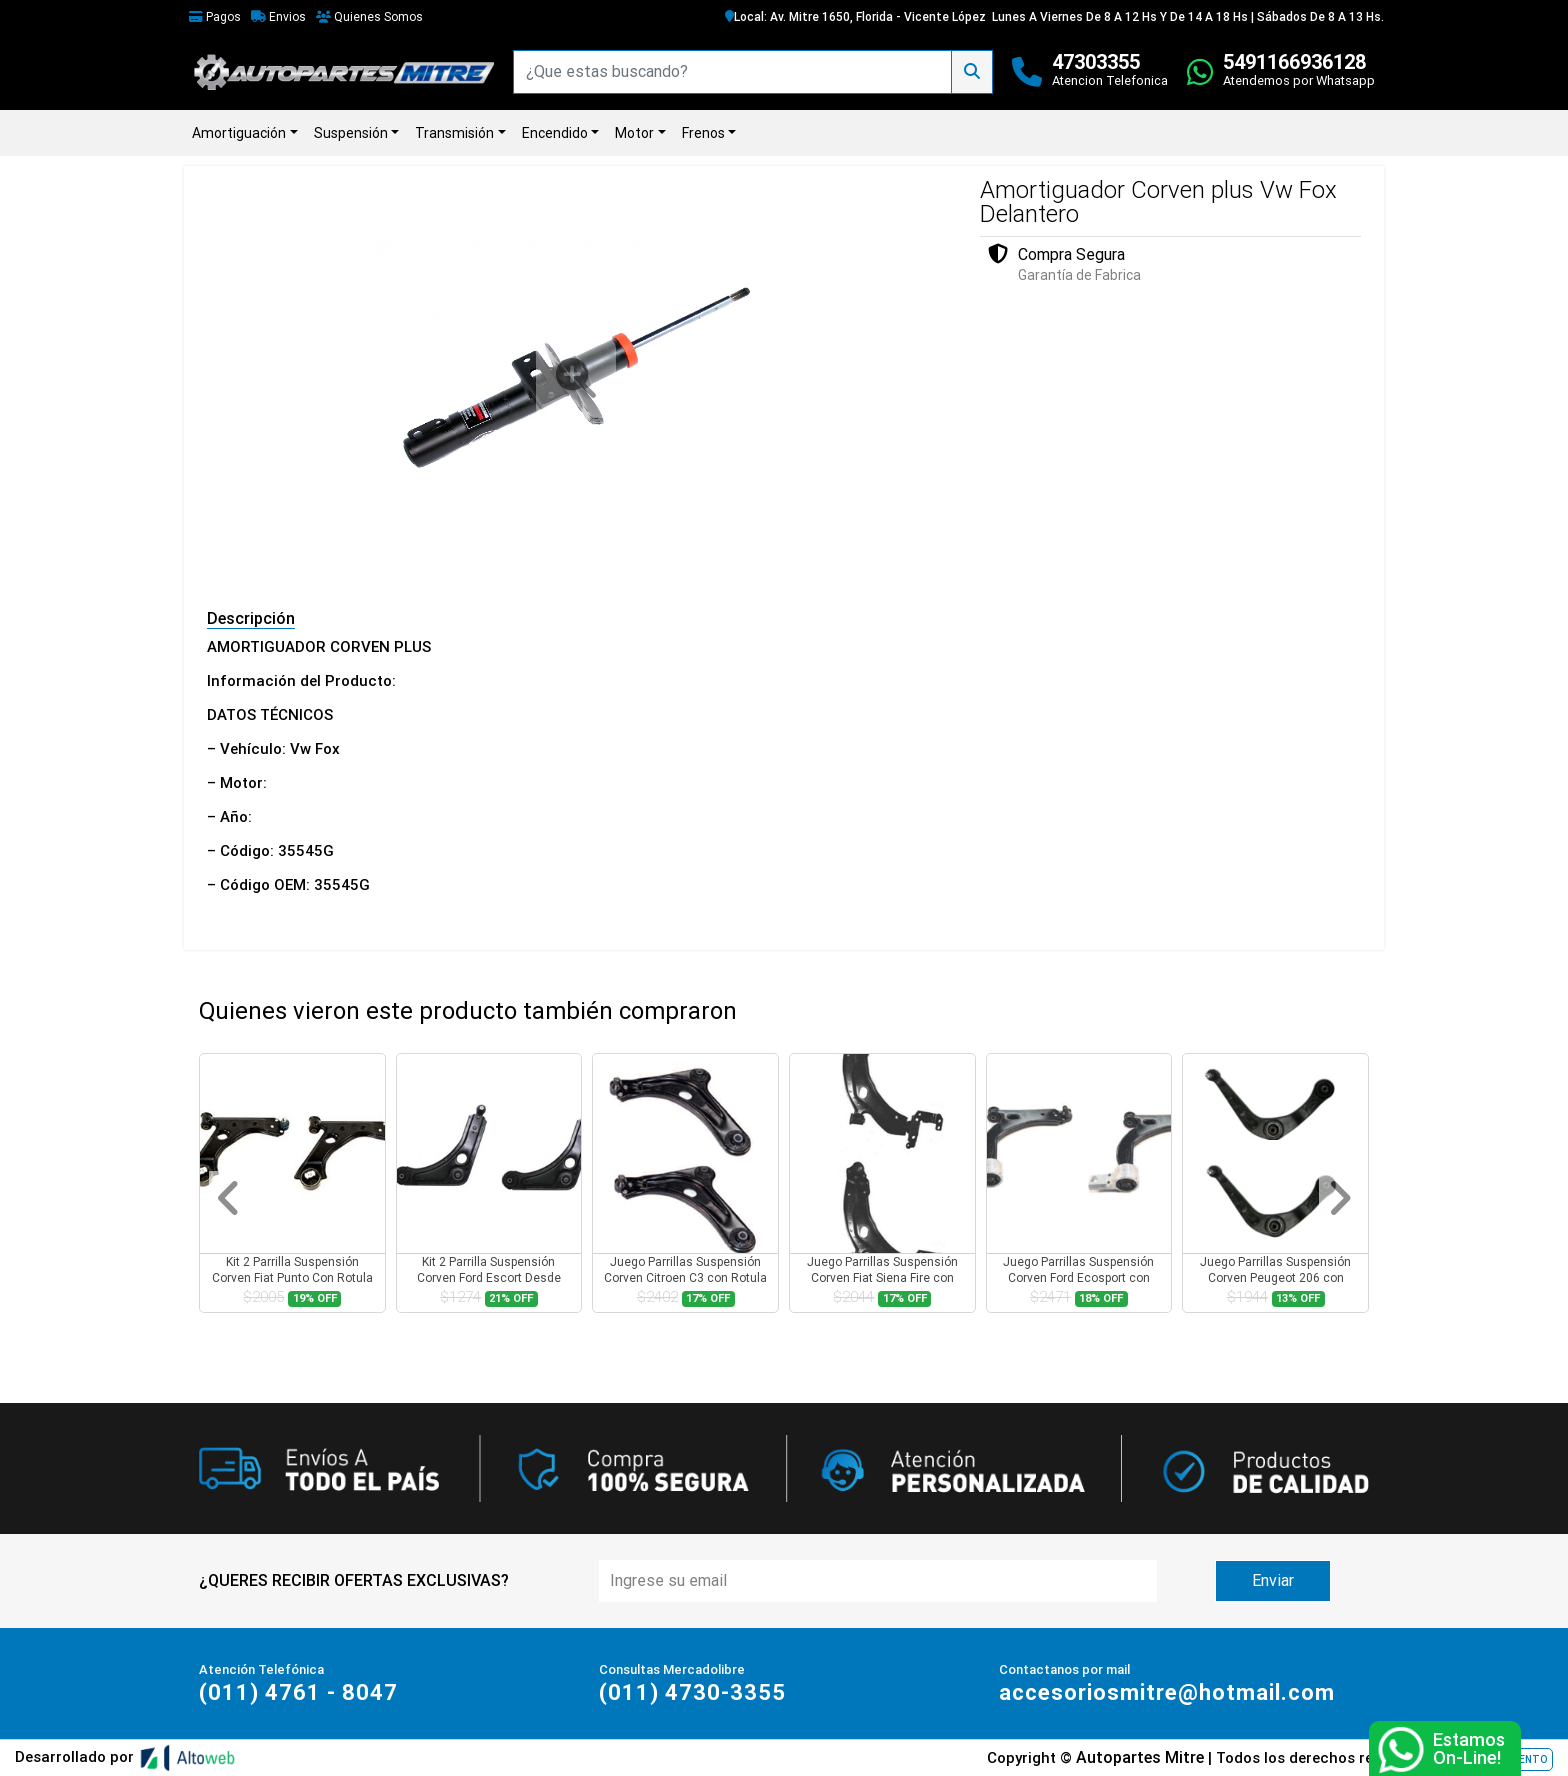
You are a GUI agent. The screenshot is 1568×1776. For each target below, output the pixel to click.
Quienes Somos (369, 17)
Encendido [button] (555, 133)
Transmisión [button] (454, 133)
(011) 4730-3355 (692, 1692)
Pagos (215, 17)
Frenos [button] (703, 133)
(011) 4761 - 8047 (298, 1692)
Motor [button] (634, 133)
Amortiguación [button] (239, 133)
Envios (278, 17)
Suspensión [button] (351, 133)
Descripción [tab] (251, 618)
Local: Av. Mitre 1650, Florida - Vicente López (855, 17)
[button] (229, 1198)
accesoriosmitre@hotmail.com (1167, 1692)
